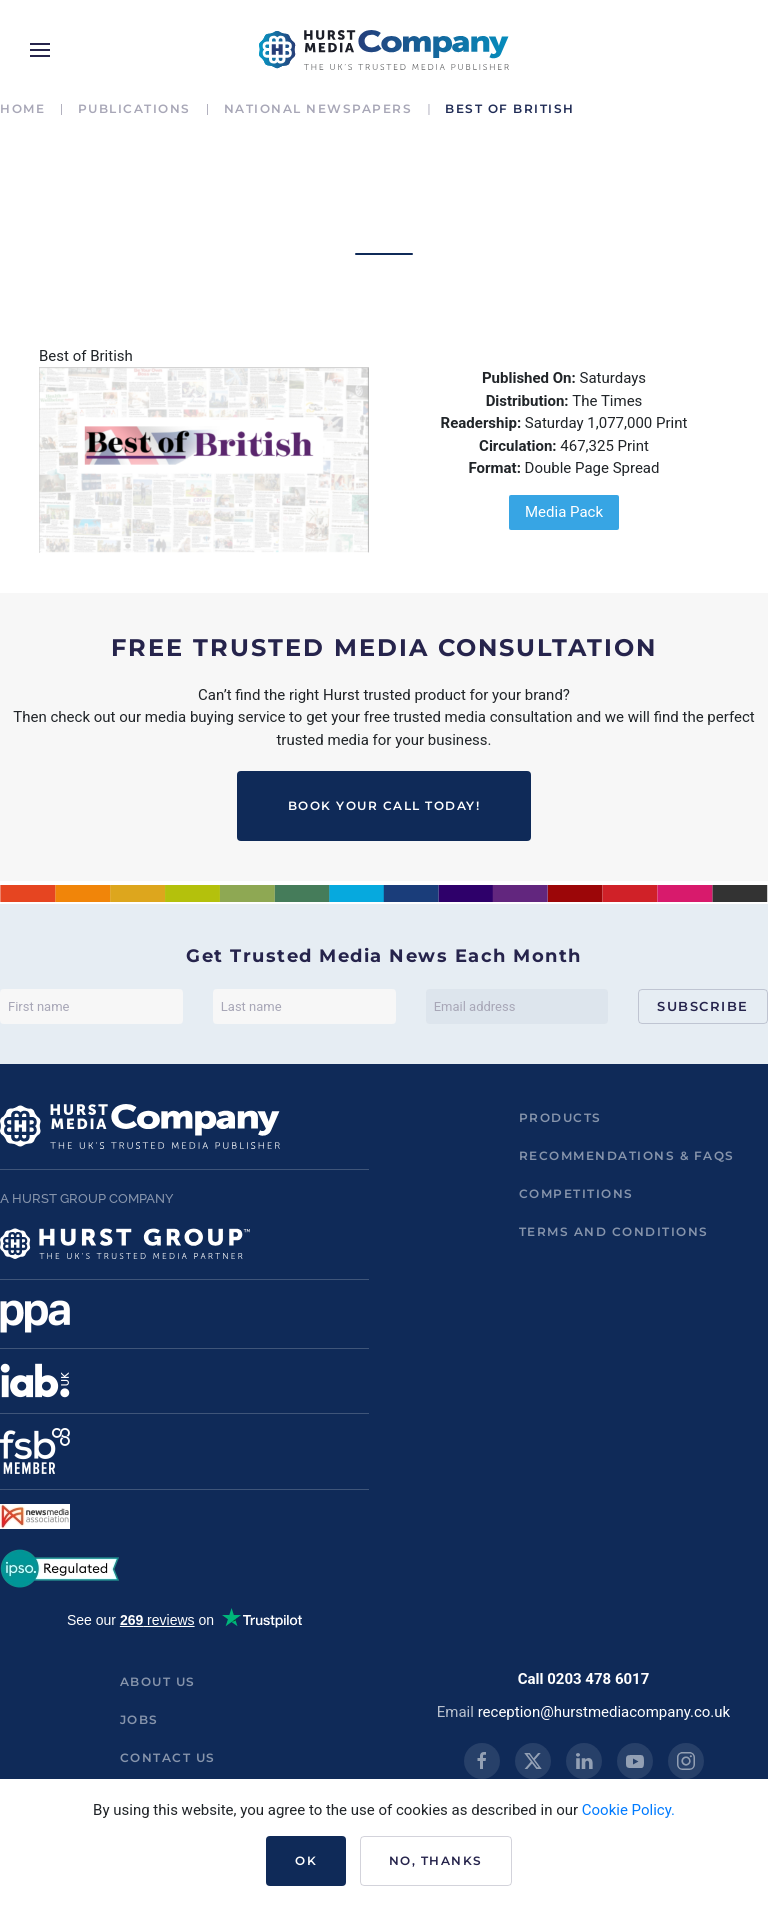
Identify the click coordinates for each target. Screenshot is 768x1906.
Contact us (168, 1757)
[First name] (91, 1006)
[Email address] (517, 1006)
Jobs (139, 1719)
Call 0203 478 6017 (584, 1679)
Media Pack (564, 512)
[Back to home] (384, 50)
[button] (40, 50)
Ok (306, 1860)
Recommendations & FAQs (627, 1155)
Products (560, 1117)
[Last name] (304, 1006)
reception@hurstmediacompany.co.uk (604, 1712)
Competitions (576, 1193)
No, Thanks (436, 1860)
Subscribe (703, 1006)
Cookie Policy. (628, 1810)
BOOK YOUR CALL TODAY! (384, 805)
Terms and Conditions (614, 1231)
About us (158, 1681)
